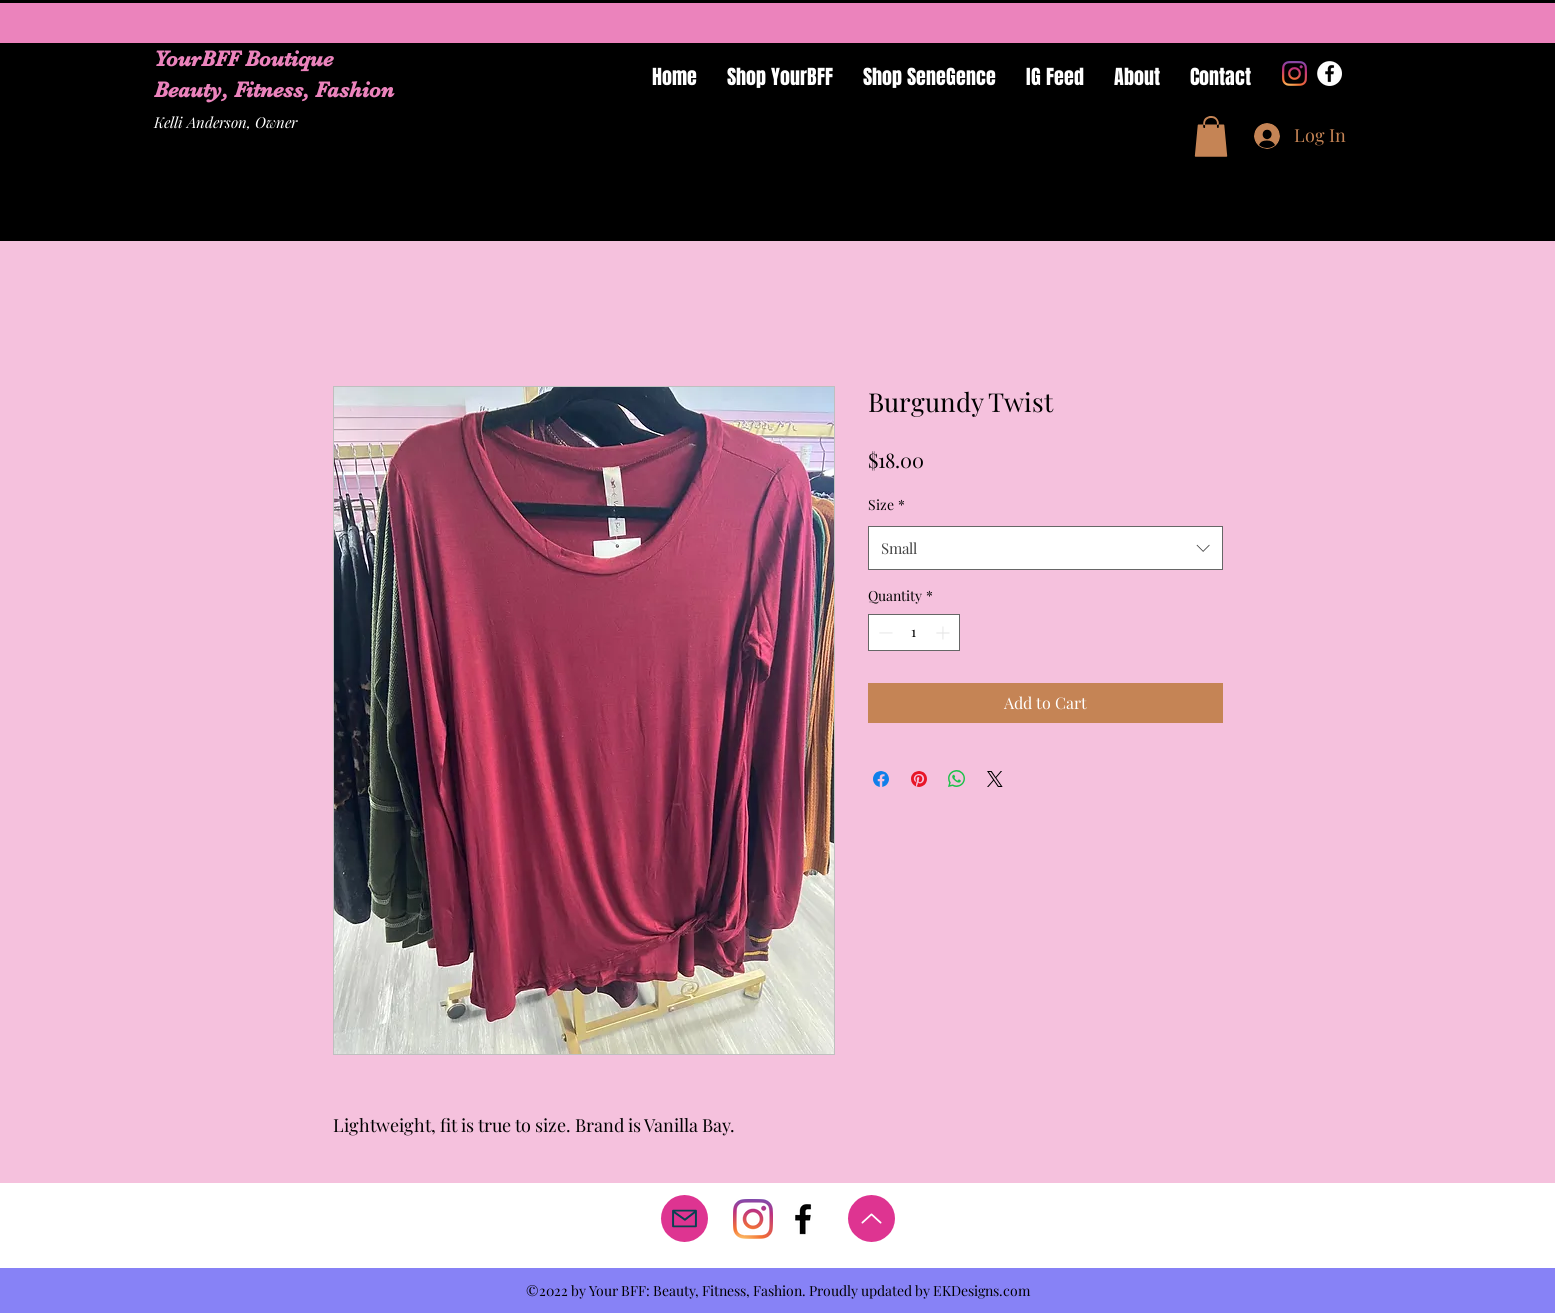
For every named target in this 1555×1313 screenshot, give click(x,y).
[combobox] (1045, 548)
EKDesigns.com (981, 1290)
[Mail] (684, 1218)
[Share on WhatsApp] (957, 779)
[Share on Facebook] (881, 779)
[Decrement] (883, 632)
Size (886, 504)
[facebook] (803, 1219)
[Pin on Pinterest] (919, 779)
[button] (1211, 136)
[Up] (871, 1218)
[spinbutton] (914, 632)
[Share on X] (995, 779)
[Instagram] (1294, 73)
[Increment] (944, 632)
